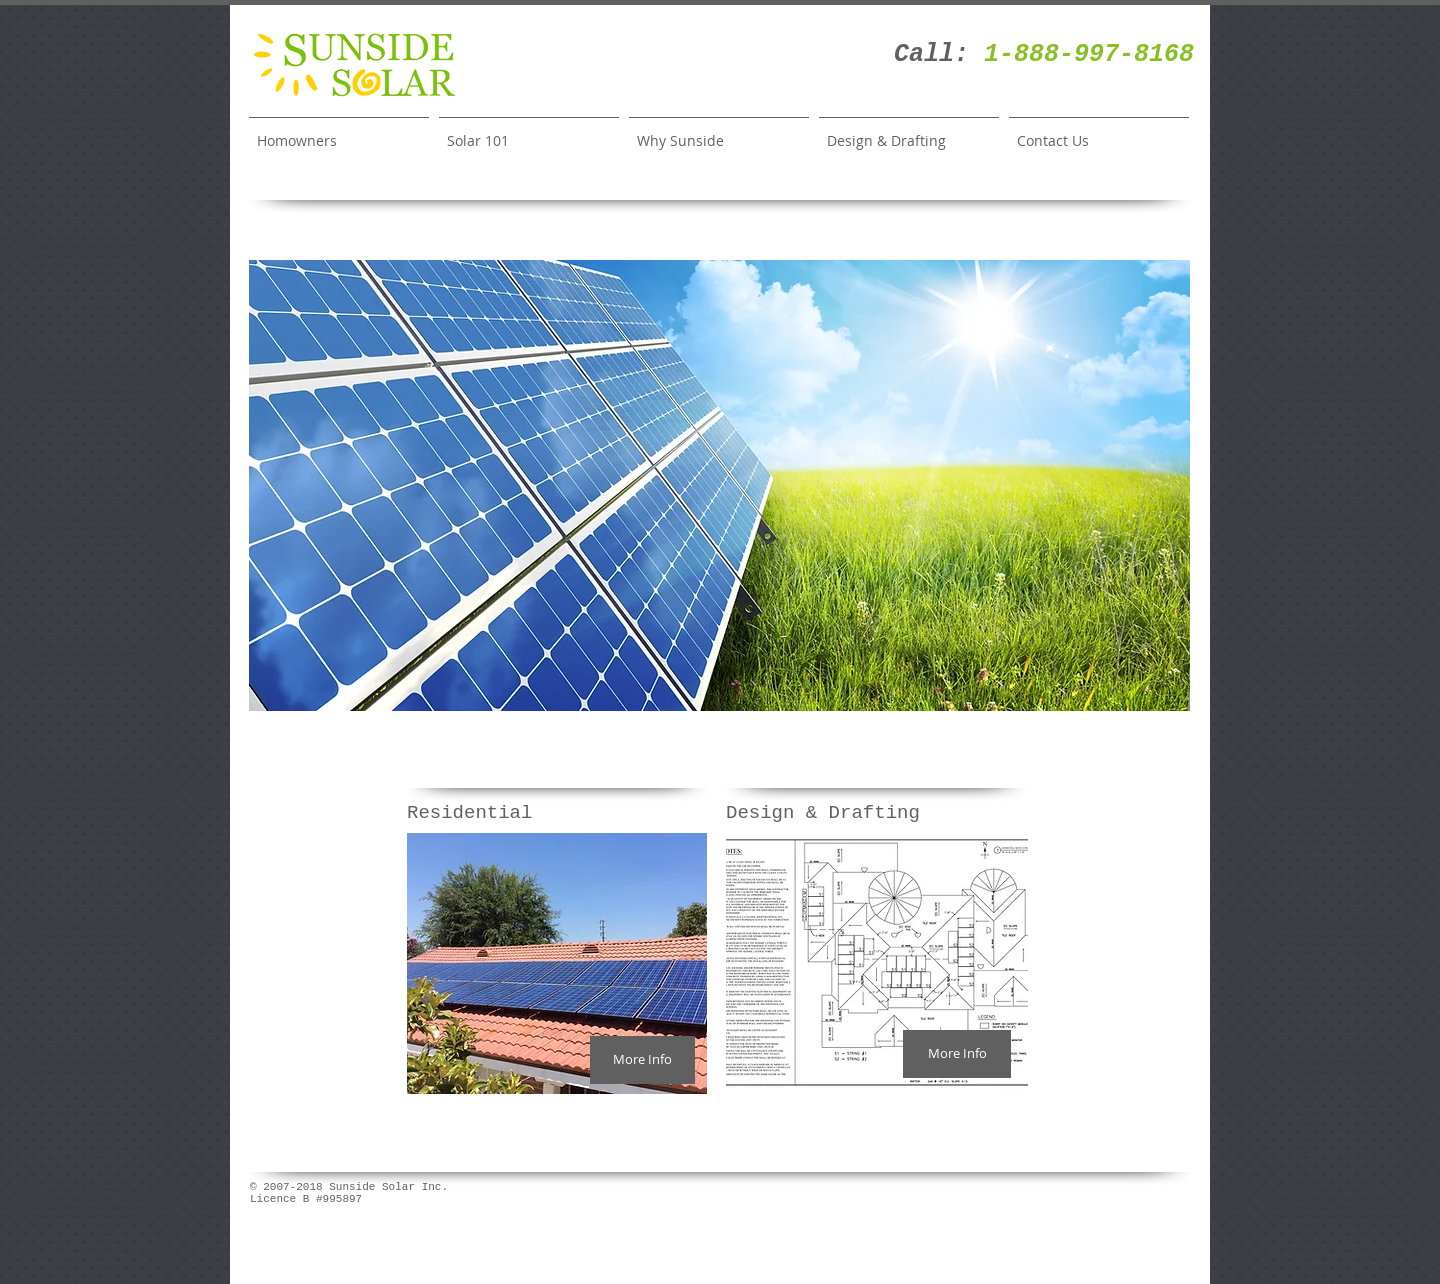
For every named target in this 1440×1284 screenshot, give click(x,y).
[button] (719, 485)
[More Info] (642, 1060)
